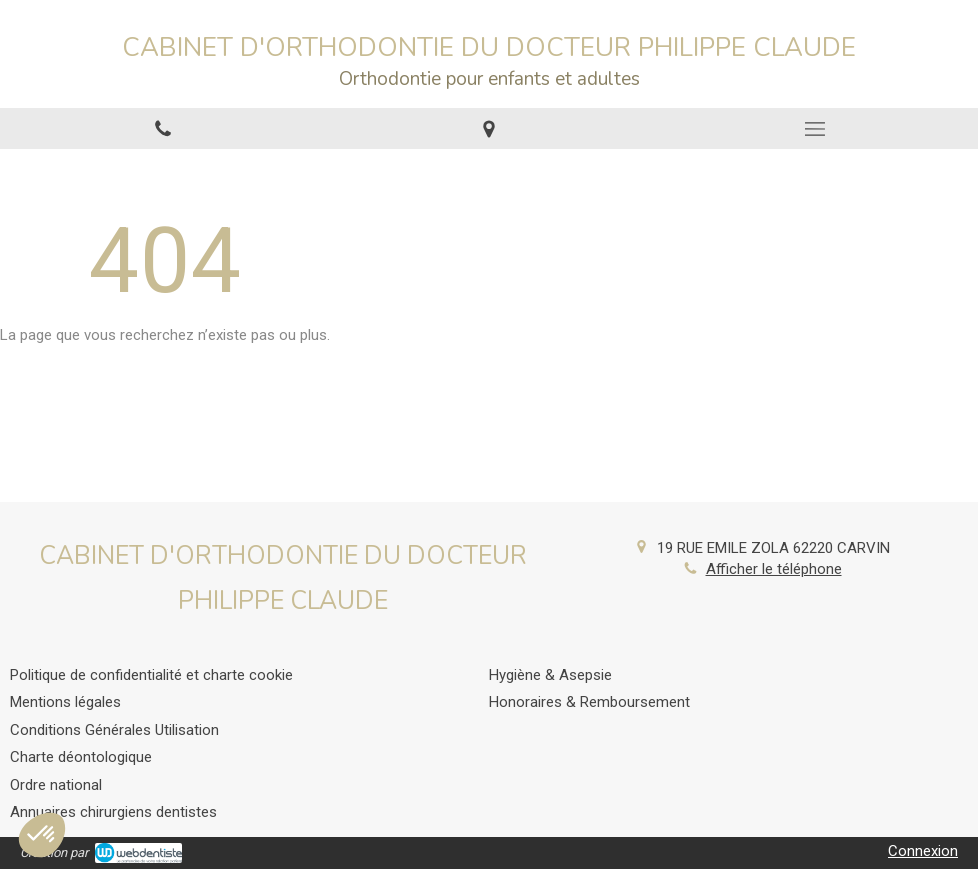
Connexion (923, 851)
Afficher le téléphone (774, 569)
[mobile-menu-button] (815, 129)
